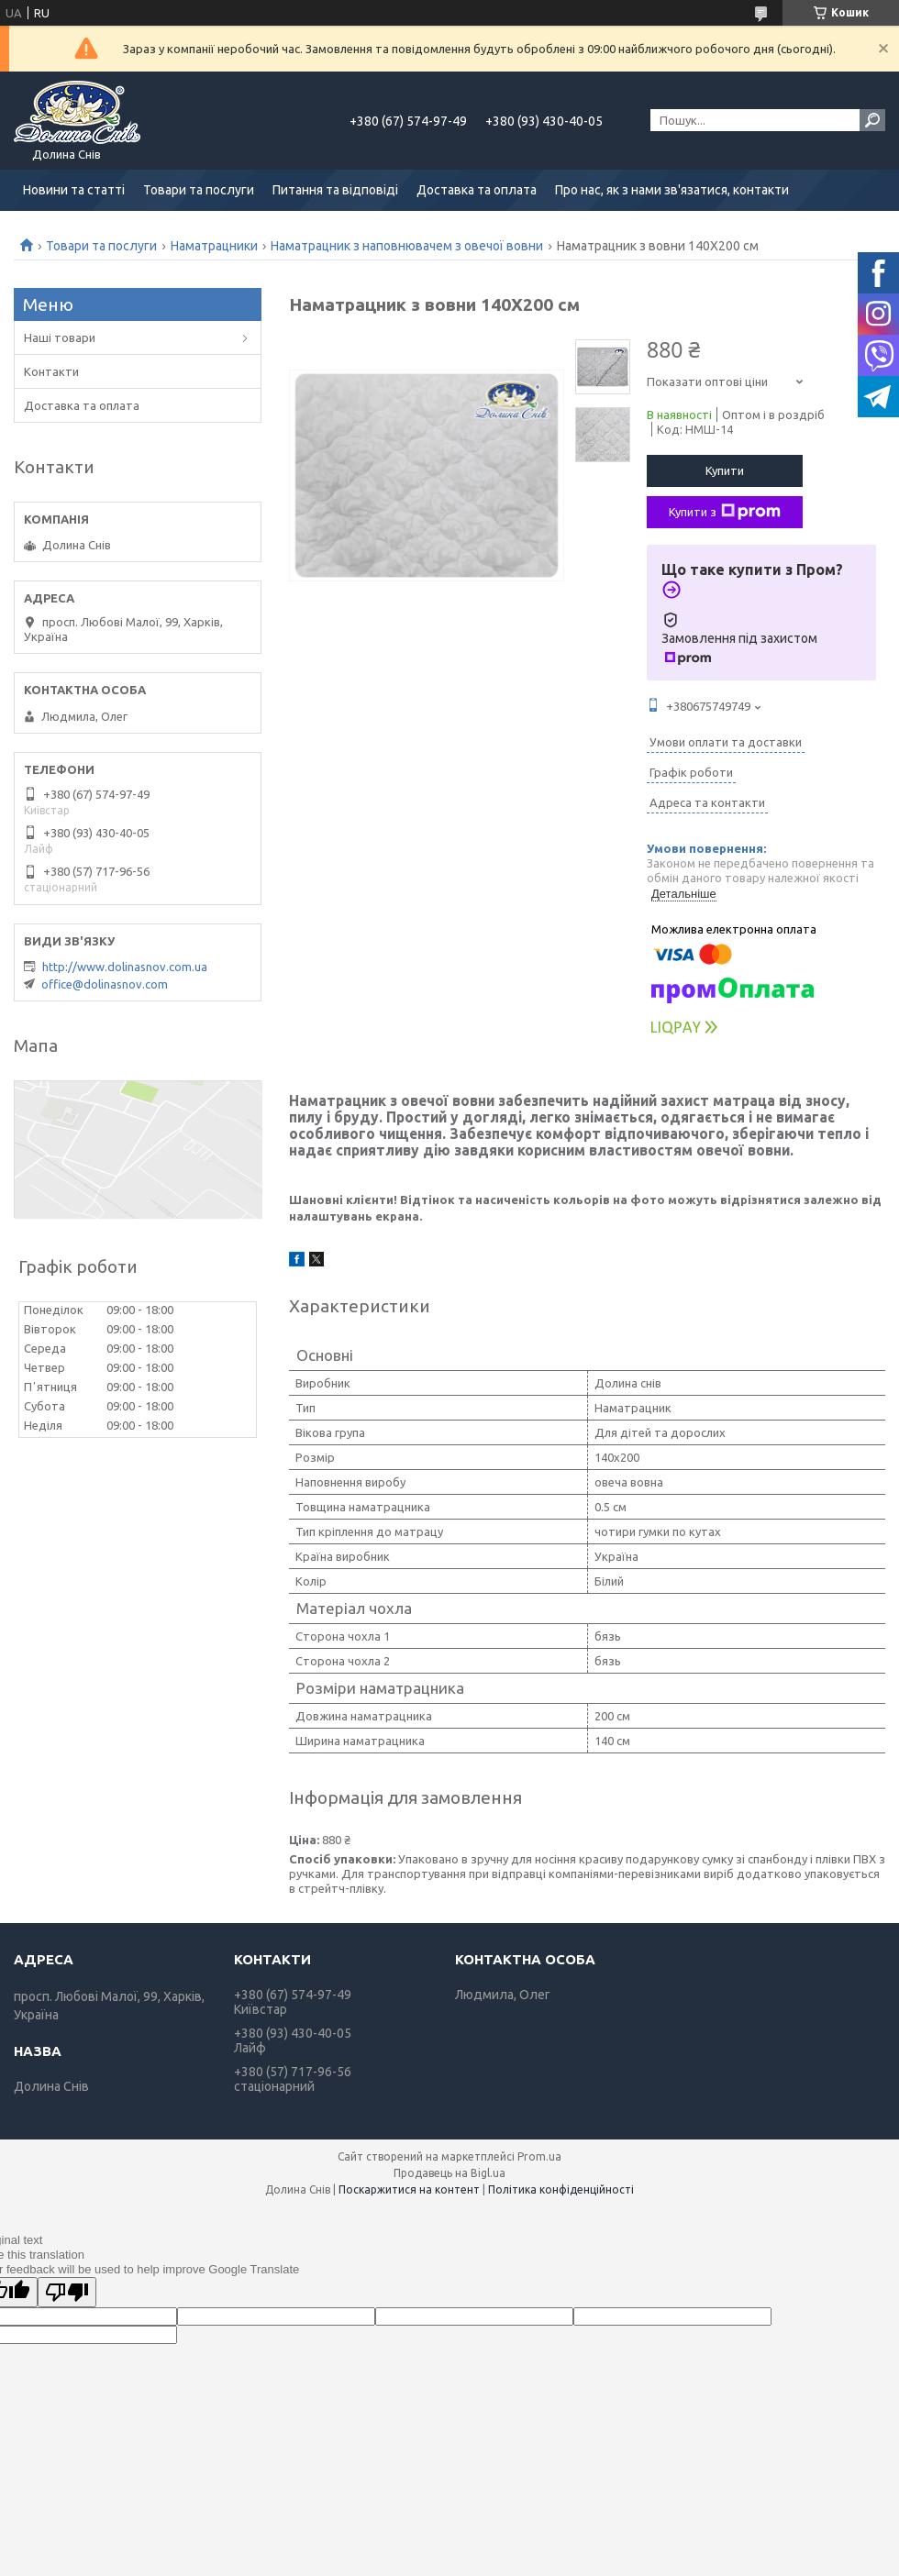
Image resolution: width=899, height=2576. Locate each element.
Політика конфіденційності (561, 2189)
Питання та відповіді (335, 189)
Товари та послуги (198, 189)
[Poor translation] (67, 2292)
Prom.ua (539, 2156)
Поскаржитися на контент (409, 2189)
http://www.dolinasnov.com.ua (124, 966)
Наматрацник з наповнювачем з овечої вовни (407, 245)
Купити (724, 470)
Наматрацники (214, 245)
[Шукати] (872, 120)
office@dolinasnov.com (104, 984)
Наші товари (59, 337)
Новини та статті (74, 189)
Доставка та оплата (476, 189)
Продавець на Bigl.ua (449, 2173)
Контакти (51, 371)
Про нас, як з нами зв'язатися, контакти (672, 189)
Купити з (725, 511)
